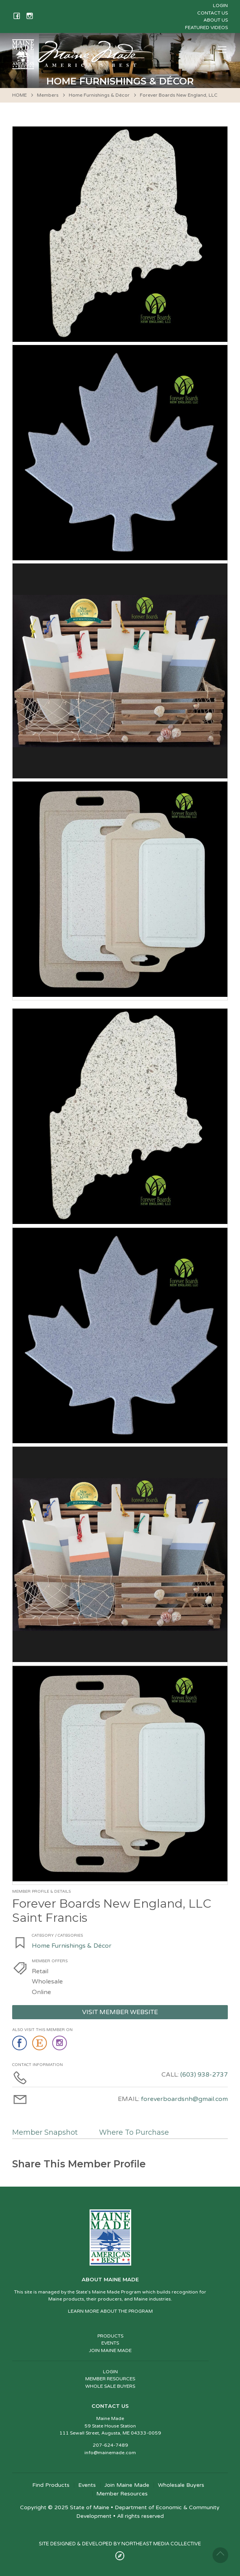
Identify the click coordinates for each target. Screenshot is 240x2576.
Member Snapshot (45, 2132)
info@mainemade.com (110, 2452)
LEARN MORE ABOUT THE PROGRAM (110, 2311)
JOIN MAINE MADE (110, 2350)
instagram (60, 2043)
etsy (40, 2043)
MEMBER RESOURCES (110, 2379)
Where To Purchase (134, 2132)
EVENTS (110, 2343)
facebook (20, 2043)
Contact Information (37, 2064)
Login (220, 5)
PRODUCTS (110, 2336)
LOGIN (110, 2371)
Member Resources (122, 2494)
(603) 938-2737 (204, 2075)
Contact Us (212, 13)
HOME (19, 95)
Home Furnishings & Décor (99, 95)
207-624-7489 (110, 2445)
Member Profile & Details (41, 1891)
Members (48, 95)
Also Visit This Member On (42, 2029)
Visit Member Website (120, 2012)
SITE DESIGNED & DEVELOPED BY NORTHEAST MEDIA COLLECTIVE (120, 2544)
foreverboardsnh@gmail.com (184, 2099)
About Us (215, 20)
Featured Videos (206, 27)
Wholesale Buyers (181, 2485)
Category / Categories (57, 1935)
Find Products (51, 2485)
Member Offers (50, 1961)
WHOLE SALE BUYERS (110, 2386)
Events (87, 2485)
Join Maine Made (126, 2485)
